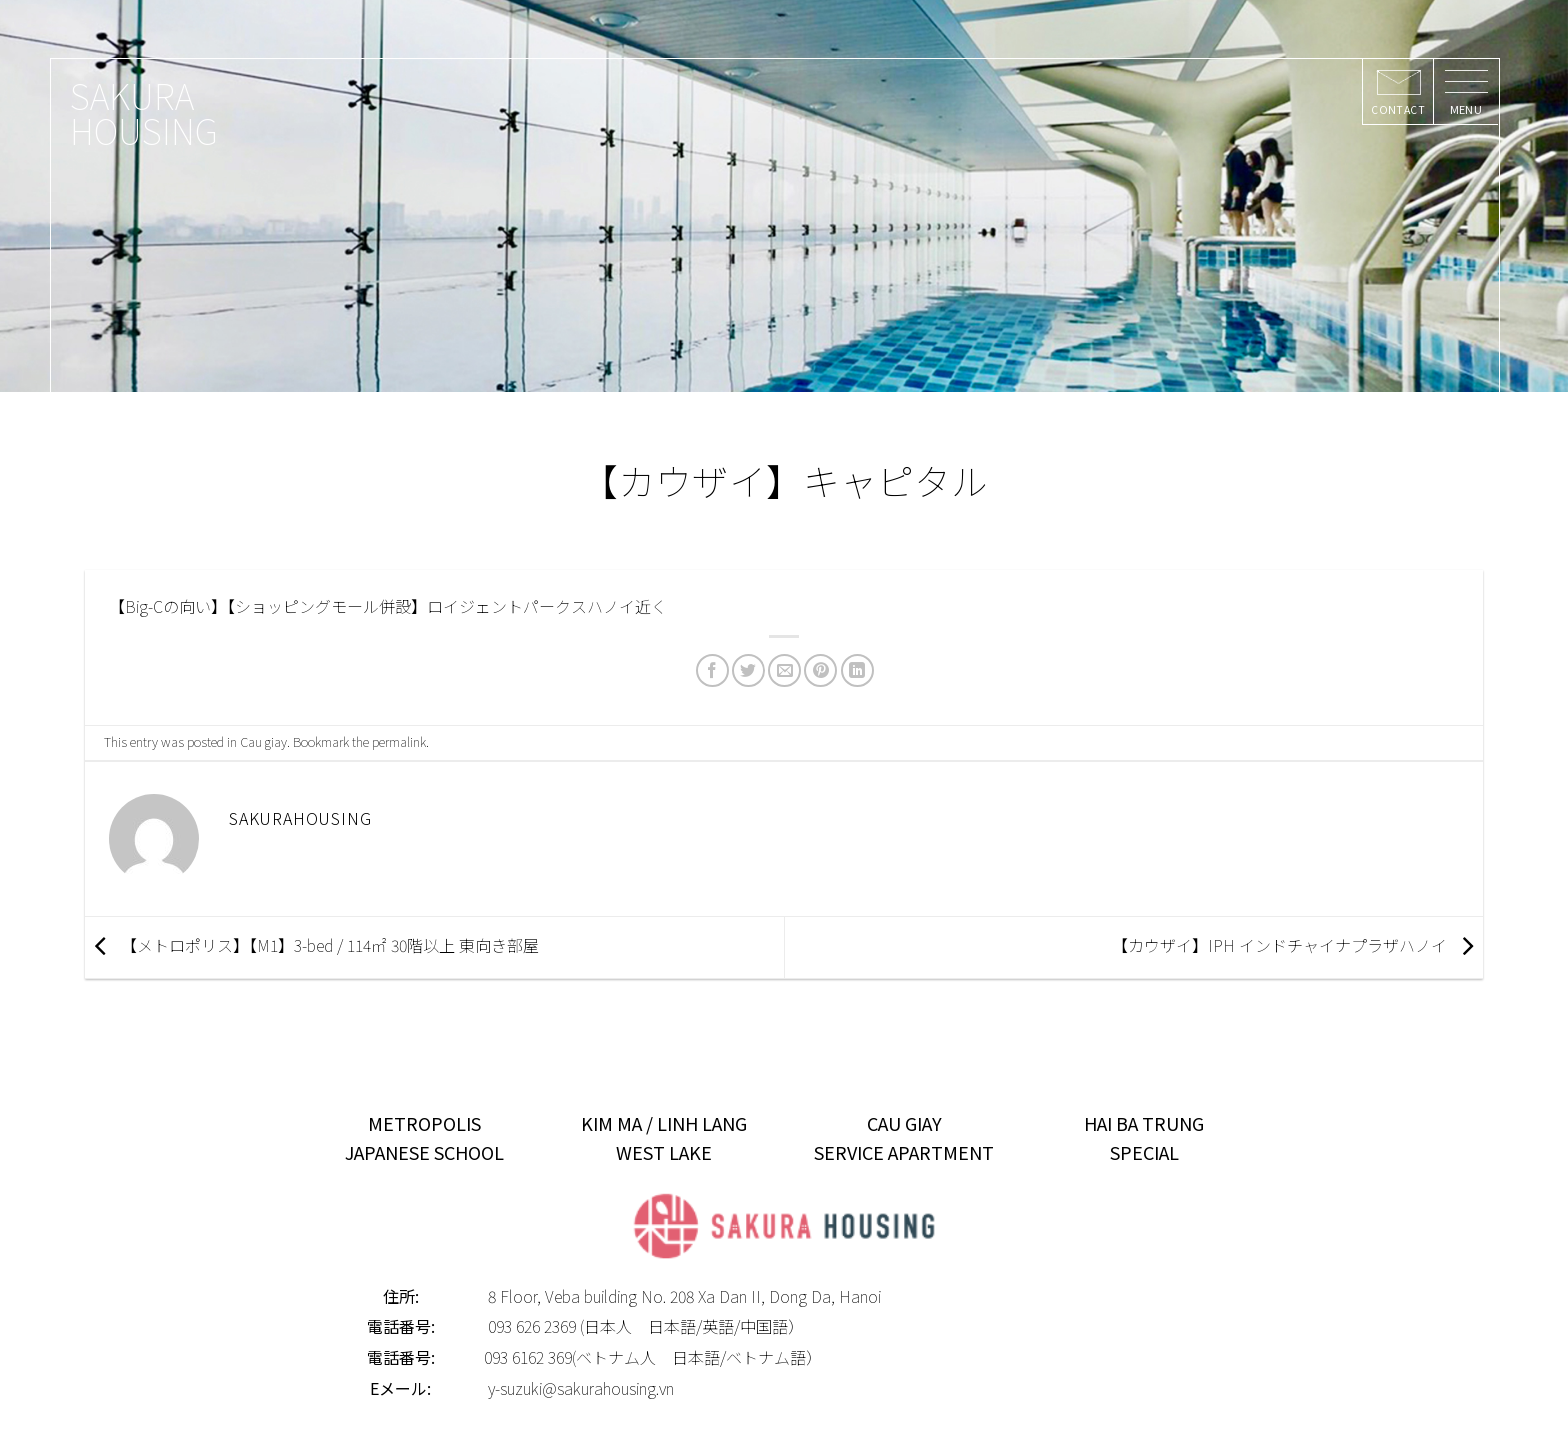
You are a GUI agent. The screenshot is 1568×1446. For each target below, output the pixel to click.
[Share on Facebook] (712, 670)
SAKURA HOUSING (144, 112)
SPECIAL (1144, 1152)
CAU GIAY (904, 1123)
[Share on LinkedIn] (857, 670)
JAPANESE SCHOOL (424, 1152)
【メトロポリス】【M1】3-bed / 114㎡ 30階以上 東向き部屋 (312, 945)
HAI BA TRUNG (1144, 1123)
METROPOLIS (424, 1123)
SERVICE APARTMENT (904, 1152)
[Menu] (1465, 92)
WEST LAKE (664, 1152)
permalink (399, 741)
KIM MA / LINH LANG (664, 1123)
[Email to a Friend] (784, 670)
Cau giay (263, 741)
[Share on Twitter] (748, 670)
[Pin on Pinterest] (820, 670)
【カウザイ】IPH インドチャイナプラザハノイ (1297, 945)
